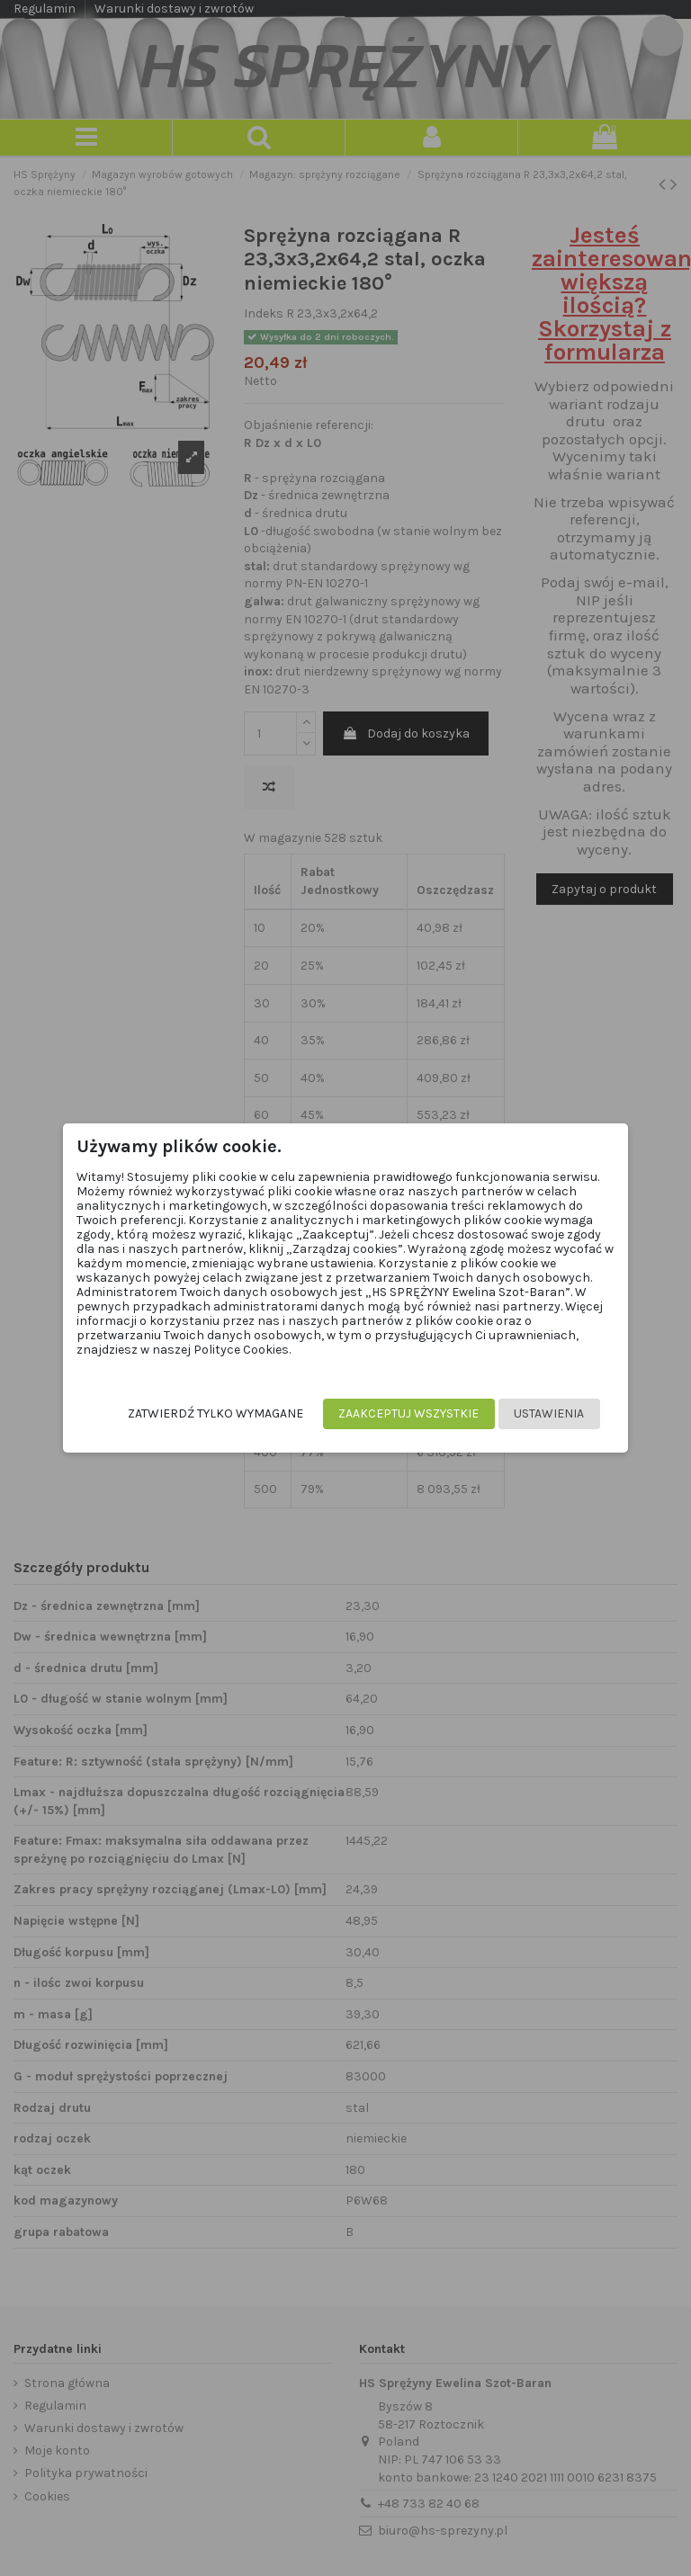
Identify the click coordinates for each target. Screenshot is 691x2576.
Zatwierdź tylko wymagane (210, 1413)
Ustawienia (543, 1413)
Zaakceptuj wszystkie (403, 1413)
